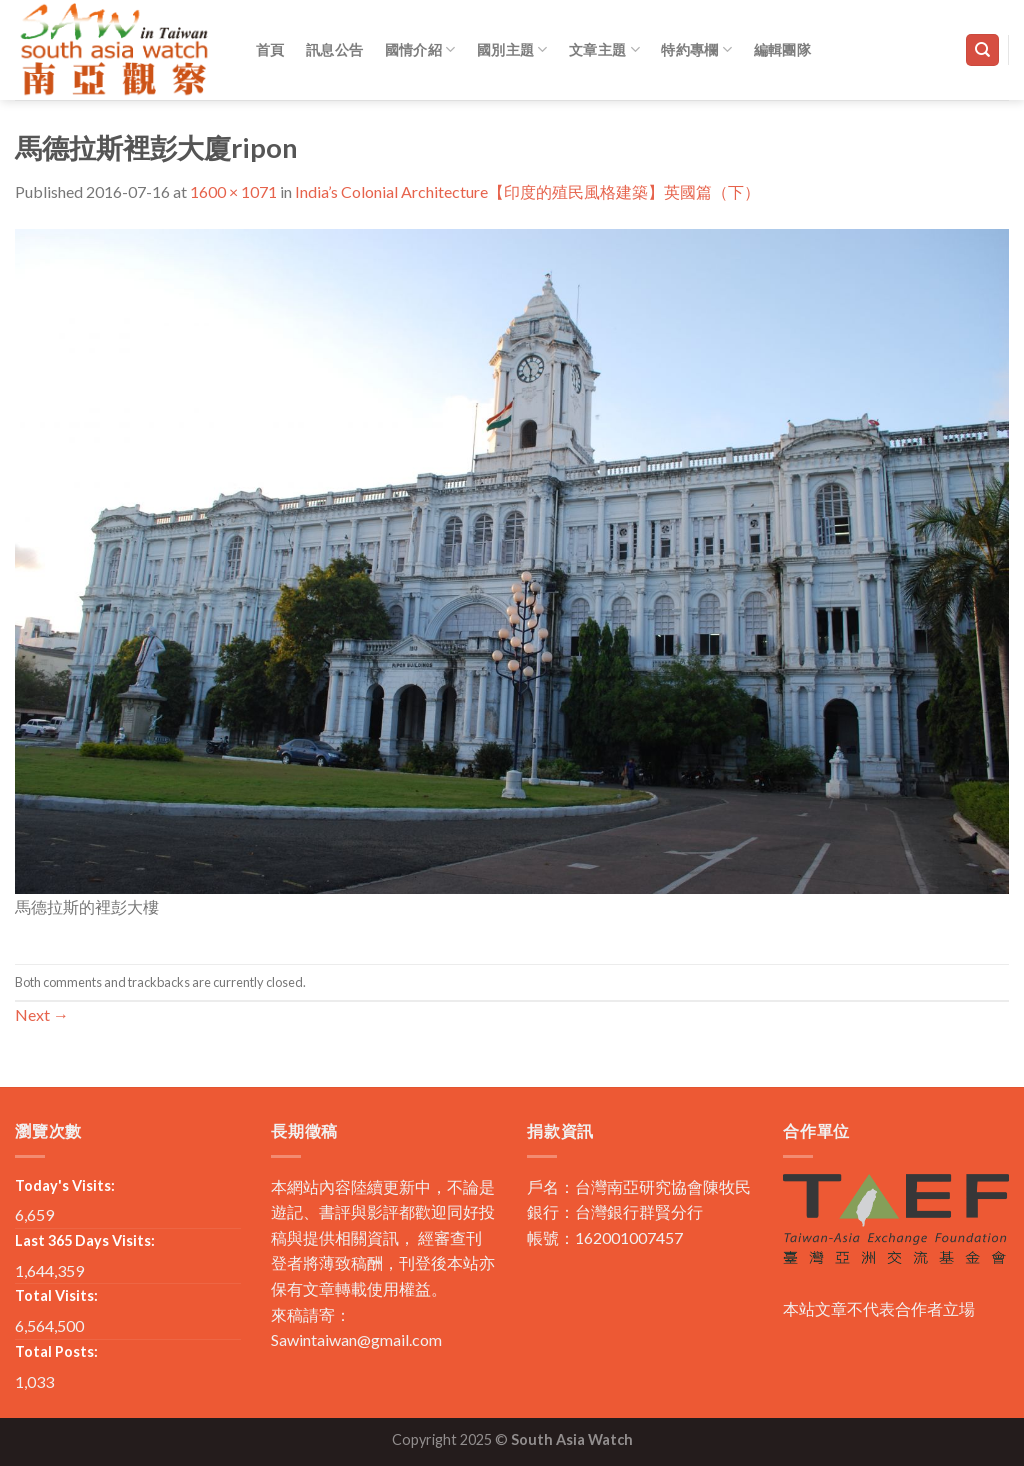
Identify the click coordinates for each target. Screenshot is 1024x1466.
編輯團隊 (782, 49)
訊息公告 (334, 49)
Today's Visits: (65, 1185)
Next (42, 1014)
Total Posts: (56, 1351)
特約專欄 (696, 49)
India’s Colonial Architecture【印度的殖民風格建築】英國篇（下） (527, 191)
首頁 (270, 49)
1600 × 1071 (233, 191)
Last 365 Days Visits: (85, 1240)
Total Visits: (56, 1295)
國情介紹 (420, 49)
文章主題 (604, 49)
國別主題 (512, 49)
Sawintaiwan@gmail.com (356, 1339)
